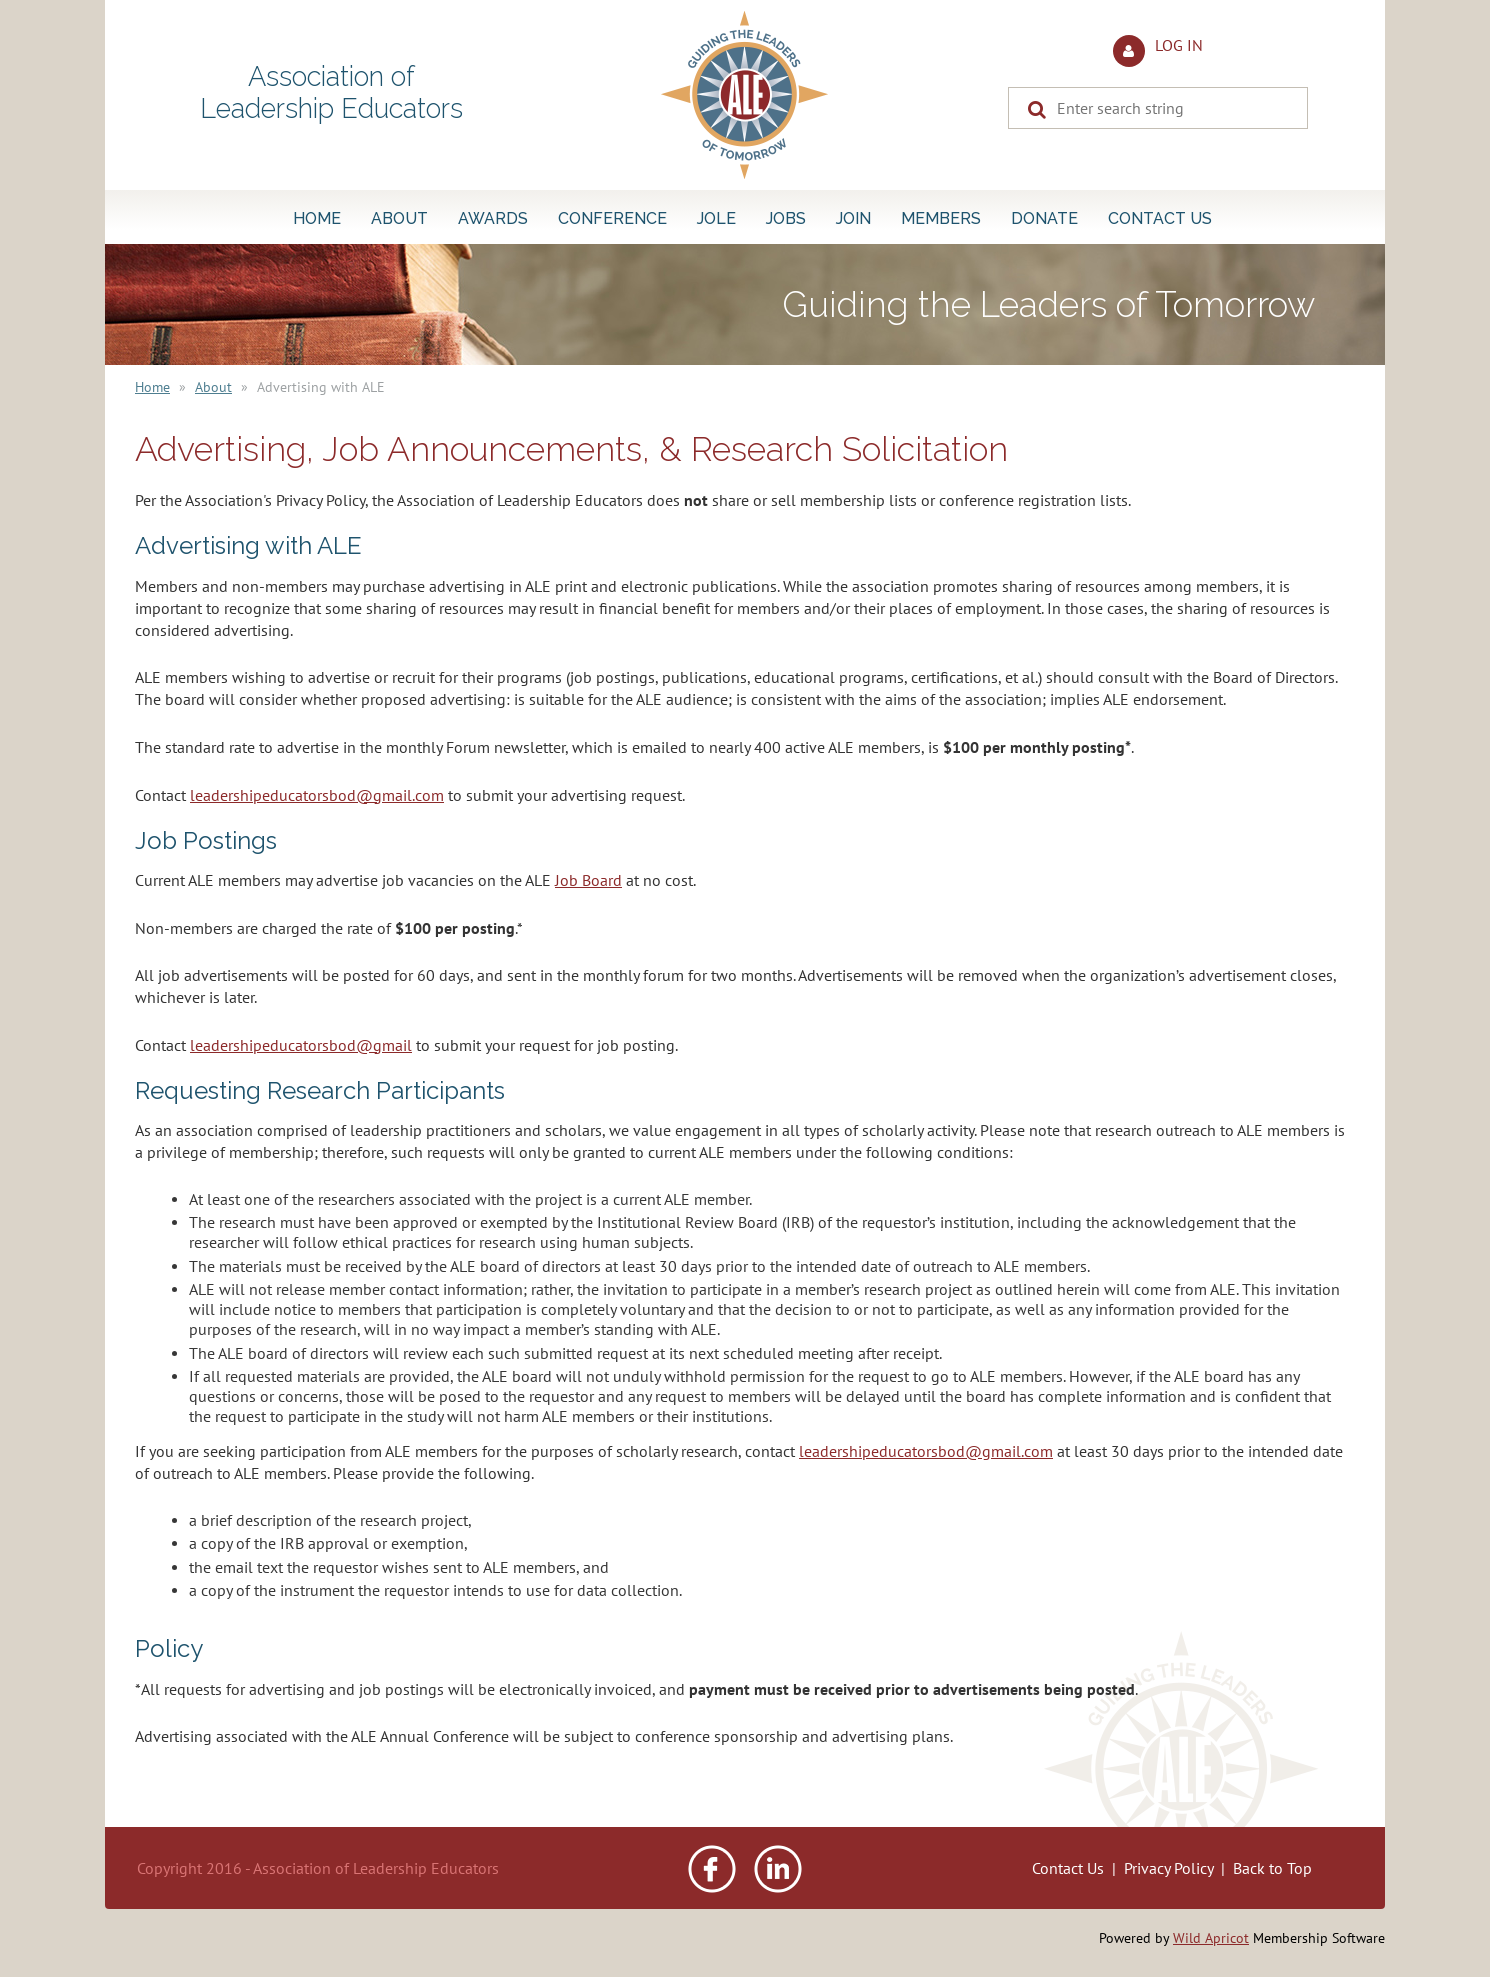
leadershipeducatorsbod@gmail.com (317, 795)
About (213, 387)
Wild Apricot (1211, 1938)
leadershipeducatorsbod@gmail (301, 1045)
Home (152, 387)
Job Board (588, 880)
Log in (1179, 45)
